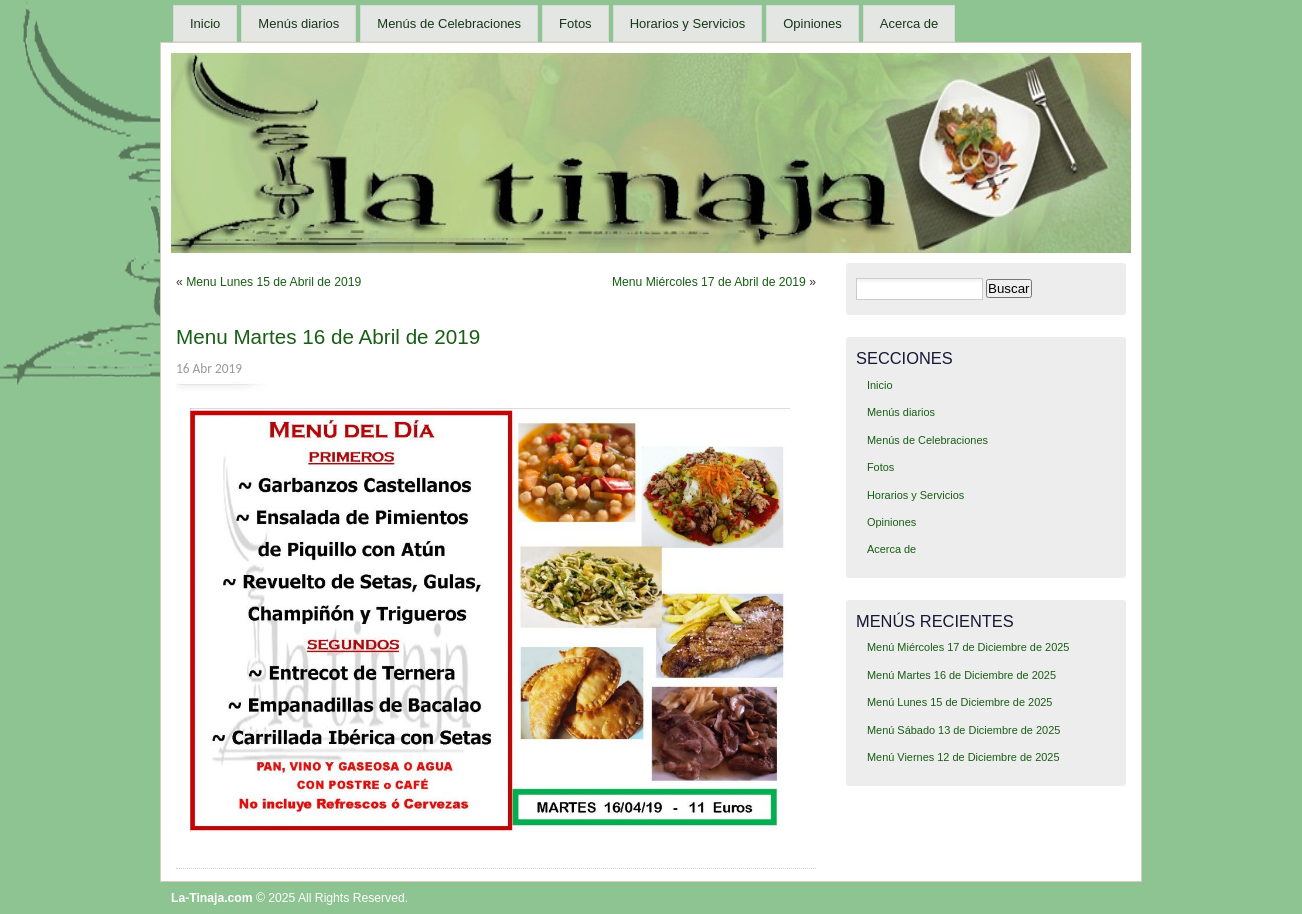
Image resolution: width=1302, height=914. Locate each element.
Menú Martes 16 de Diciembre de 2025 (961, 675)
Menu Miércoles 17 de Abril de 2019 (709, 282)
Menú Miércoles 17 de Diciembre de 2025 (968, 647)
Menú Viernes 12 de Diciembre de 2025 (963, 757)
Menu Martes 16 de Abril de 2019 (328, 336)
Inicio (205, 23)
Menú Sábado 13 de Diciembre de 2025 (963, 730)
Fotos (575, 23)
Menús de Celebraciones (449, 23)
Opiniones (812, 23)
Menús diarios (298, 23)
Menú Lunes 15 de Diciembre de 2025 (959, 702)
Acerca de (909, 23)
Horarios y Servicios (688, 23)
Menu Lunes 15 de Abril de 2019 (273, 282)
